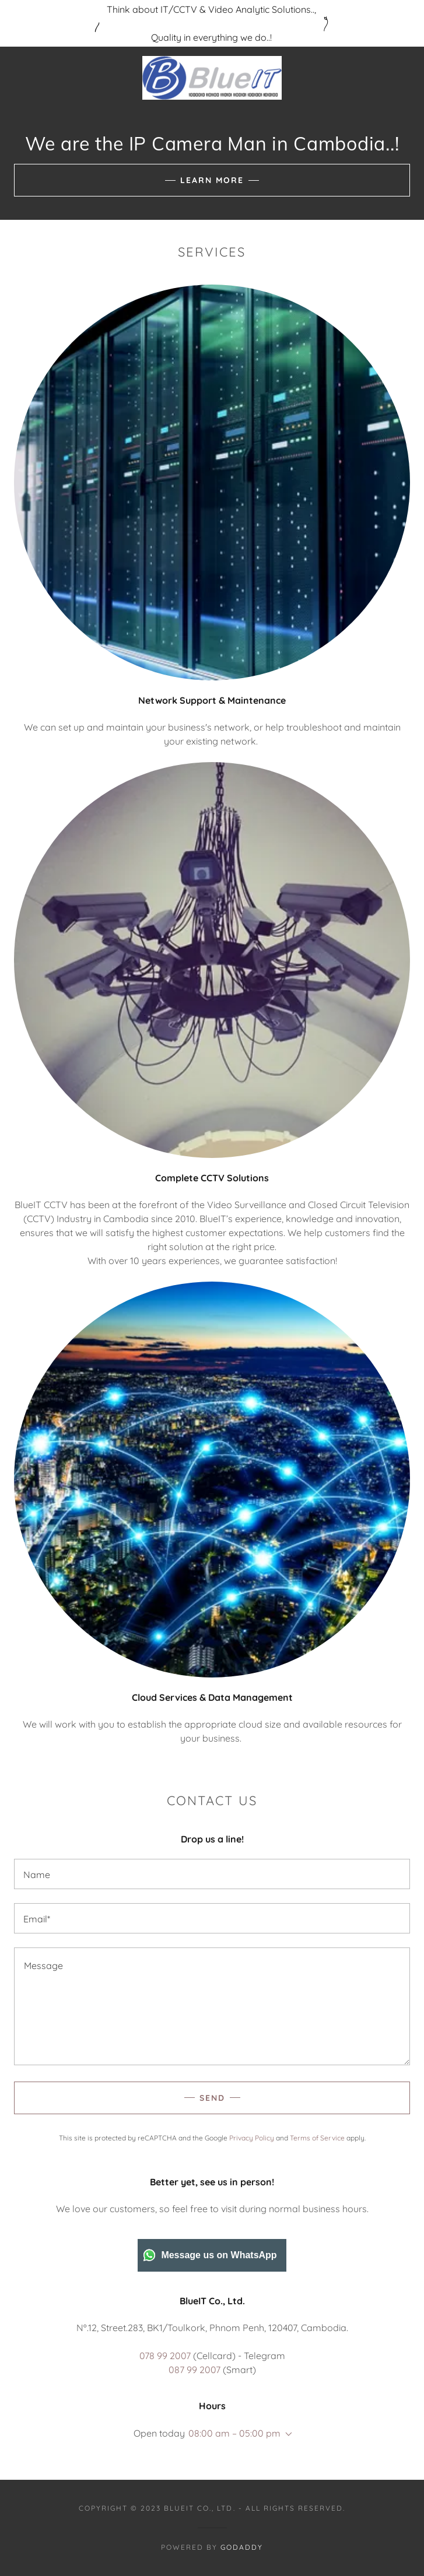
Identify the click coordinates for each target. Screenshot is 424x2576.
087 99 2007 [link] (194, 2369)
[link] (212, 78)
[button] (286, 2434)
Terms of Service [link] (317, 2137)
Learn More (212, 180)
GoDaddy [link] (241, 2547)
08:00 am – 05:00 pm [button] (234, 2433)
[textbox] (212, 1874)
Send (212, 2098)
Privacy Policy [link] (251, 2137)
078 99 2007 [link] (165, 2355)
